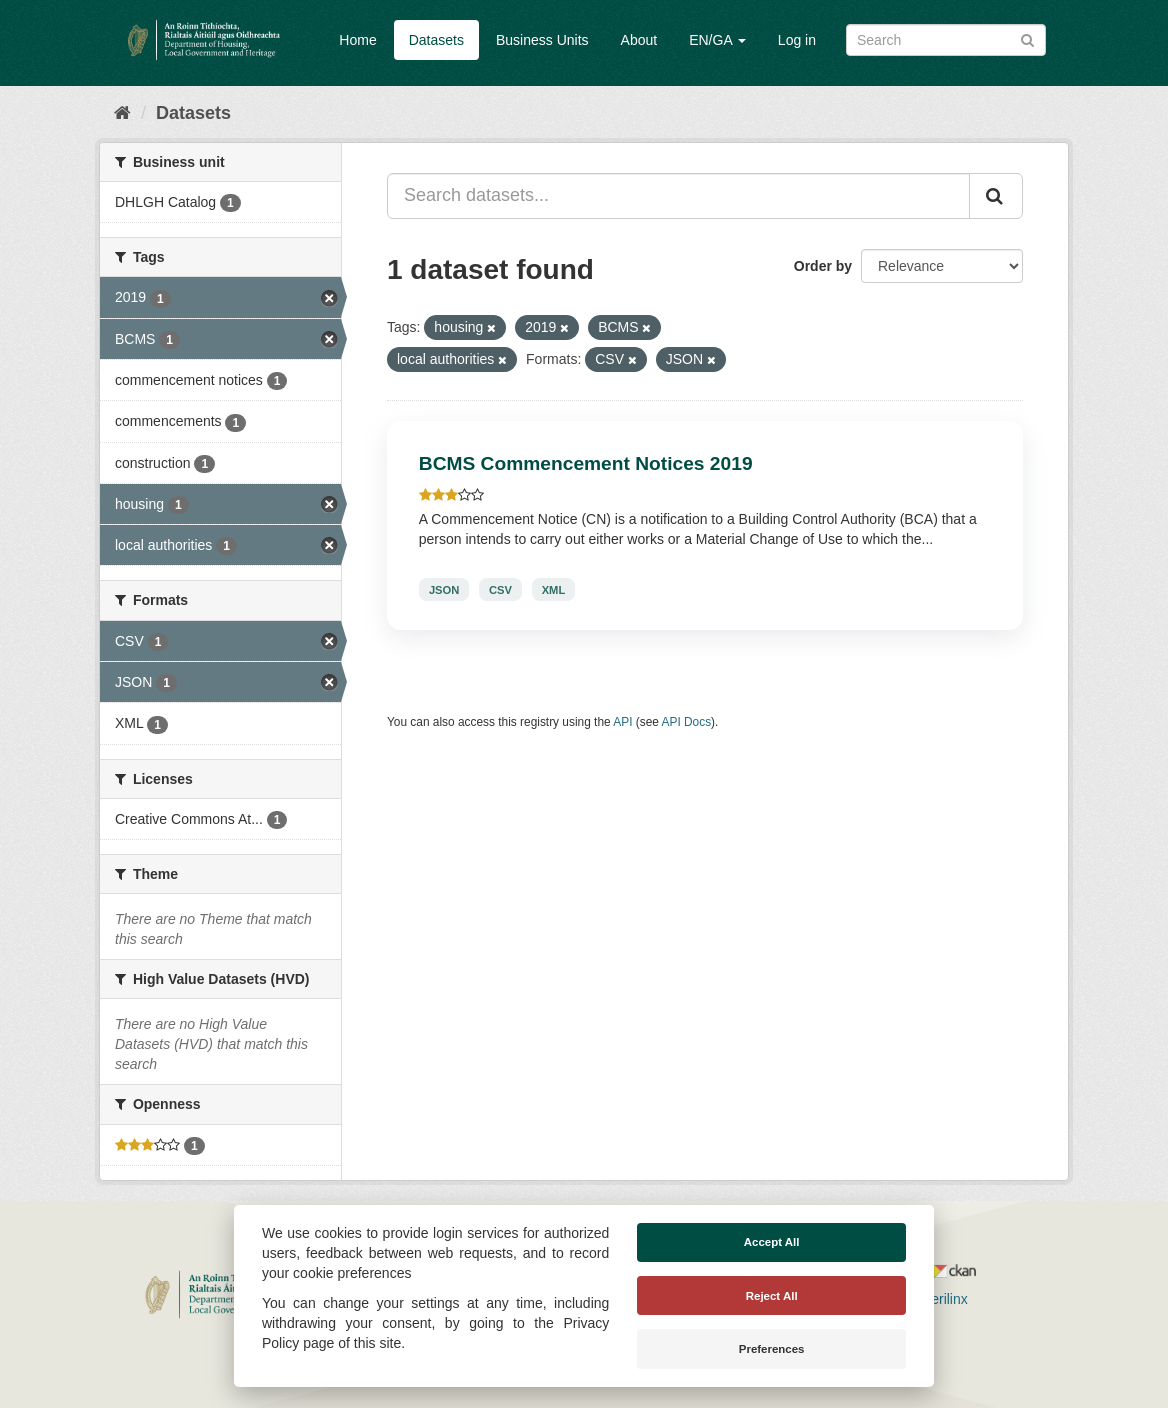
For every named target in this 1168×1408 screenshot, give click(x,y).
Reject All (772, 1296)
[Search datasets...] (678, 196)
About (639, 40)
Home (357, 40)
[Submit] (1027, 38)
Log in (797, 40)
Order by (823, 266)
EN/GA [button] (717, 40)
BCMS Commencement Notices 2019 (586, 463)
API (622, 722)
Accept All (772, 1242)
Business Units (542, 40)
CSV (500, 589)
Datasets (436, 40)
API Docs (687, 722)
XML (554, 589)
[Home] (122, 113)
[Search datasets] (946, 40)
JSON (444, 589)
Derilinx (935, 1299)
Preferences (772, 1349)
